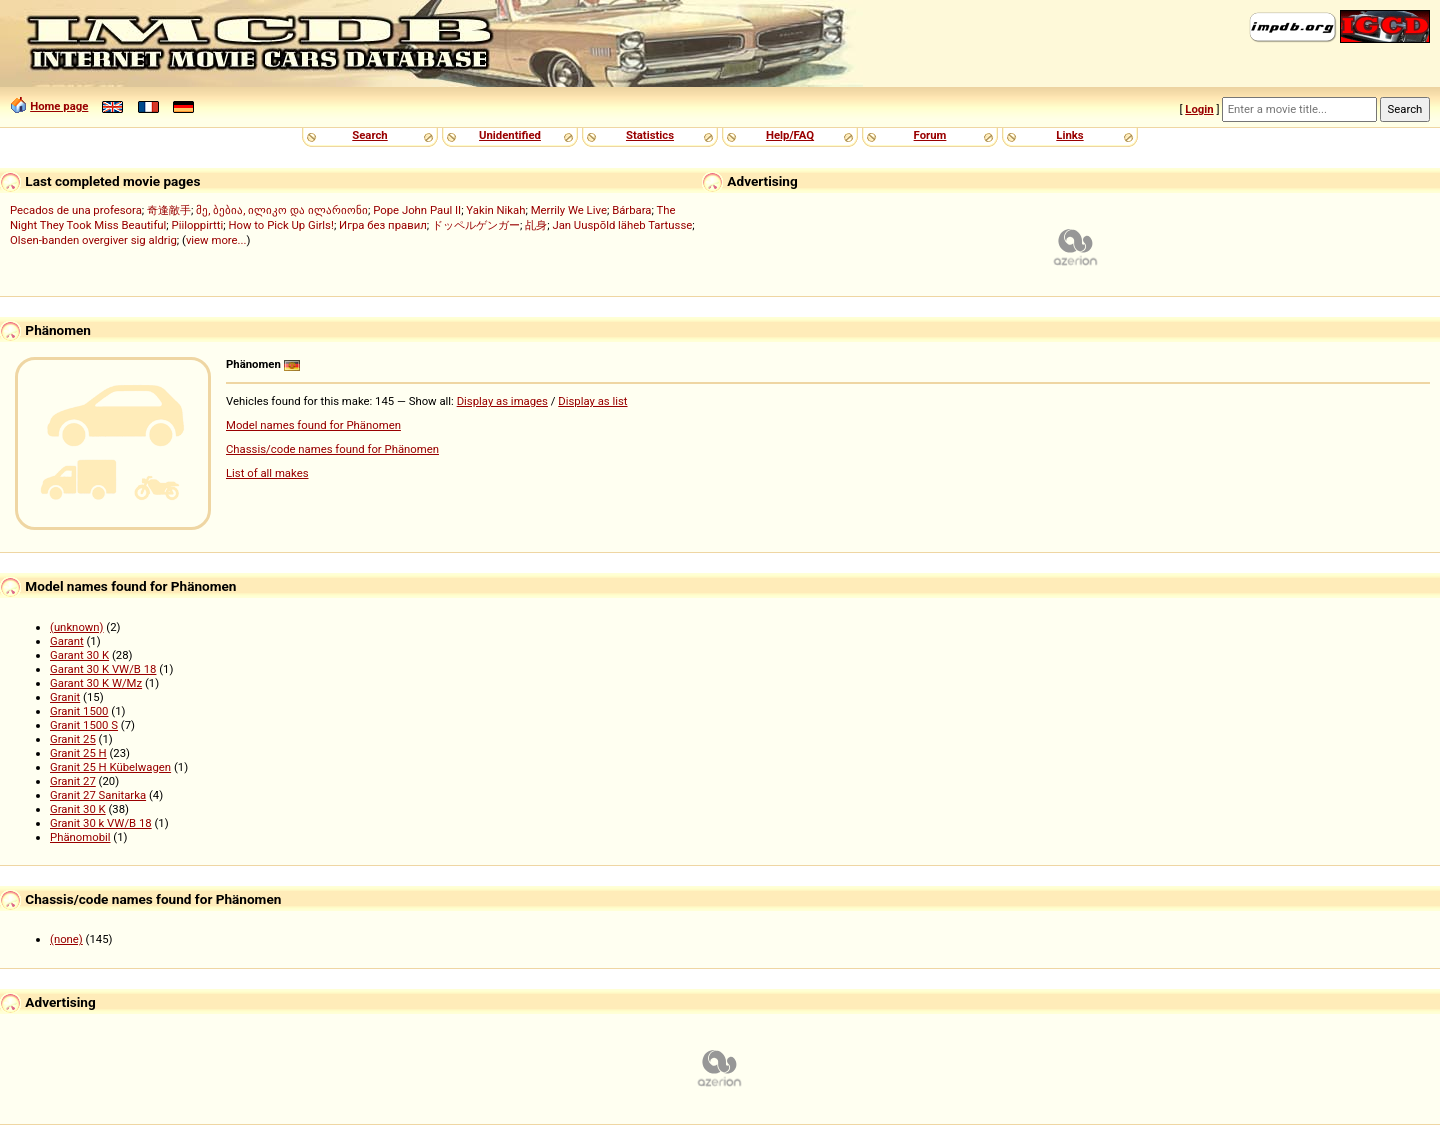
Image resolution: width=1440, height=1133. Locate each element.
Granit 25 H (78, 753)
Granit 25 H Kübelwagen (110, 767)
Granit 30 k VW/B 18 (101, 823)
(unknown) (77, 627)
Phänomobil (80, 837)
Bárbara (631, 210)
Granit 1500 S (84, 725)
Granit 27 (73, 781)
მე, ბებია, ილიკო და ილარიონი (282, 210)
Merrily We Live (569, 210)
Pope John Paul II (417, 210)
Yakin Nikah (495, 210)
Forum (930, 135)
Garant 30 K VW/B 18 (103, 669)
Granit (65, 697)
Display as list (592, 401)
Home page (59, 106)
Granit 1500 (79, 711)
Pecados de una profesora (76, 210)
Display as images (502, 401)
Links (1069, 135)
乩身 (536, 225)
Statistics (650, 135)
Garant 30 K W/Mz (96, 683)
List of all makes (267, 473)
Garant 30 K (79, 655)
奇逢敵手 (169, 210)
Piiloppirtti (198, 225)
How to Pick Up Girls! (280, 225)
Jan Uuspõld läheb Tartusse (622, 225)
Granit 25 (73, 739)
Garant (67, 641)
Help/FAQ (790, 135)
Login (1199, 109)
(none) (66, 939)
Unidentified (510, 135)
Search (369, 135)
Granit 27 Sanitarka (98, 795)
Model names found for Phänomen (313, 425)
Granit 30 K (78, 809)
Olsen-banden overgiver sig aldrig (93, 240)
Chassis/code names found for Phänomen (332, 449)
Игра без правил (383, 225)
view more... (216, 240)
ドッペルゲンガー (476, 225)
